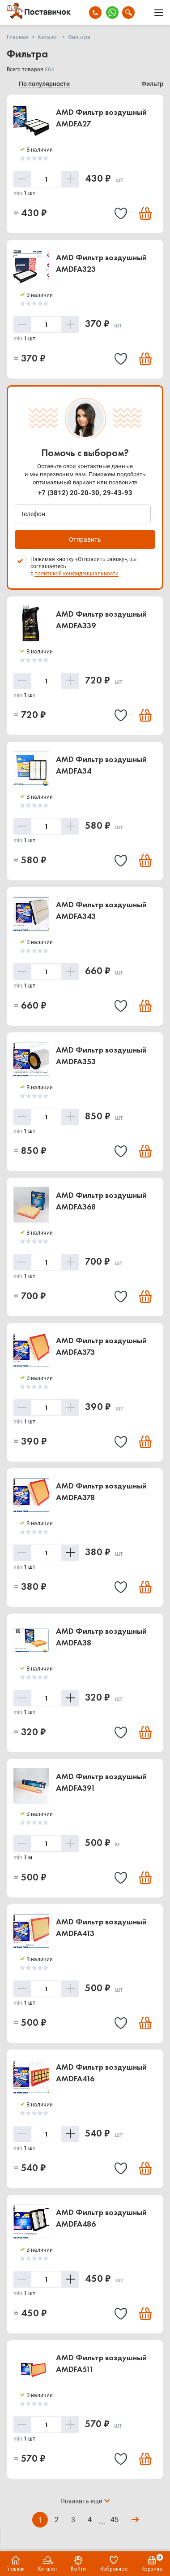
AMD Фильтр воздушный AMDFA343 (101, 910)
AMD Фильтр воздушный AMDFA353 (101, 1055)
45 (114, 2519)
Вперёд (134, 2519)
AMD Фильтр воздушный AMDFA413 (101, 1927)
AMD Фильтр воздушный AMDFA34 (101, 765)
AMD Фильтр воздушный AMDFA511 (101, 2363)
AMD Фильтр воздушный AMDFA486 (101, 2218)
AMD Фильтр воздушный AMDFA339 (101, 620)
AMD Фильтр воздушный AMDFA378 (101, 1491)
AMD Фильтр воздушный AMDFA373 (101, 1346)
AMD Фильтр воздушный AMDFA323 (101, 263)
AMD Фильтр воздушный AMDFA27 (101, 118)
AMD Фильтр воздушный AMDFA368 (101, 1201)
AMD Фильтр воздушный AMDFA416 (101, 2073)
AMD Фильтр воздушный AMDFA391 (101, 1782)
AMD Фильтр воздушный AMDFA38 (101, 1637)
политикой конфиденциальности (76, 573)
